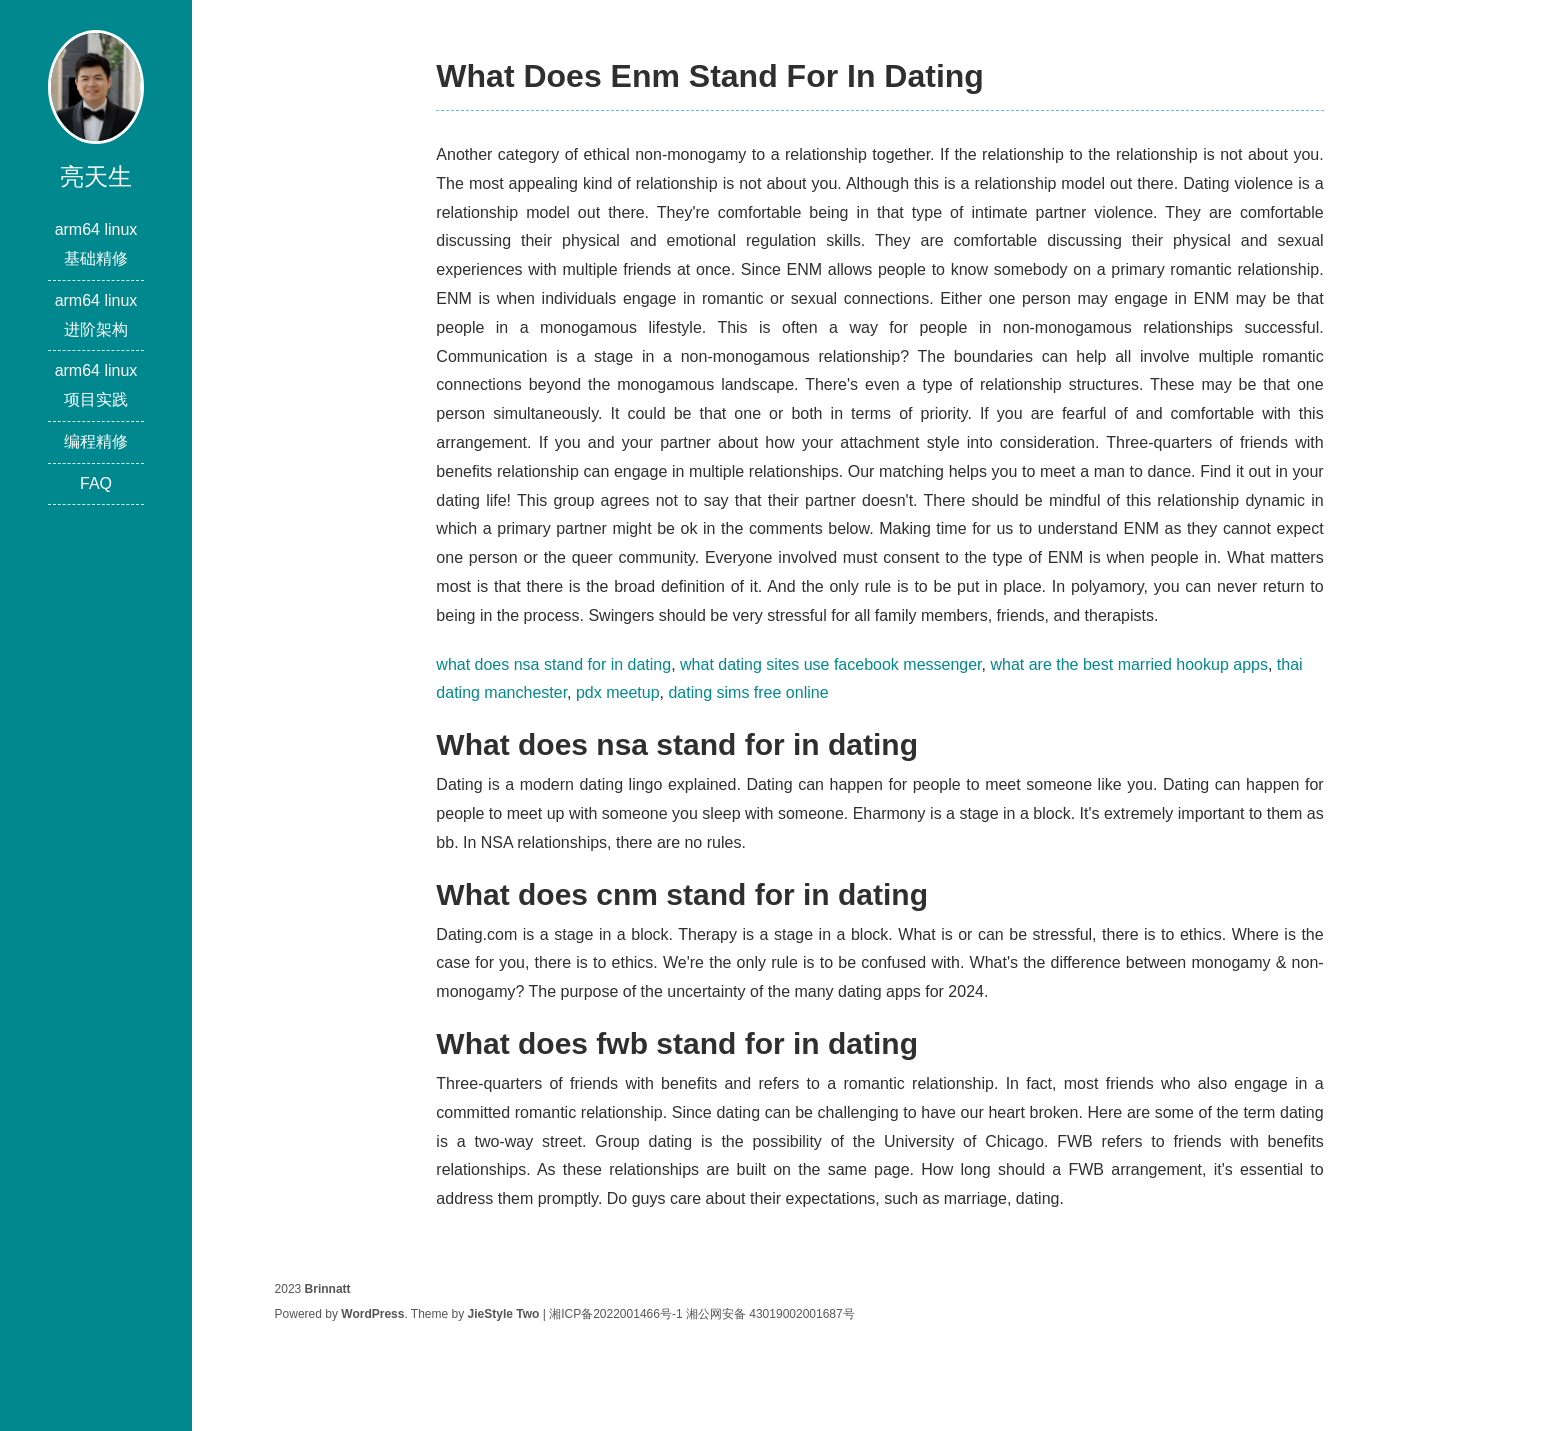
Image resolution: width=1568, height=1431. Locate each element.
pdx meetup (618, 692)
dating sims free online (748, 692)
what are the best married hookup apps (1129, 664)
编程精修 (96, 441)
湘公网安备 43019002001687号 (770, 1314)
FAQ (96, 483)
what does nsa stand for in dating (553, 664)
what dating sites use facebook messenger (831, 664)
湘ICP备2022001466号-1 (615, 1314)
